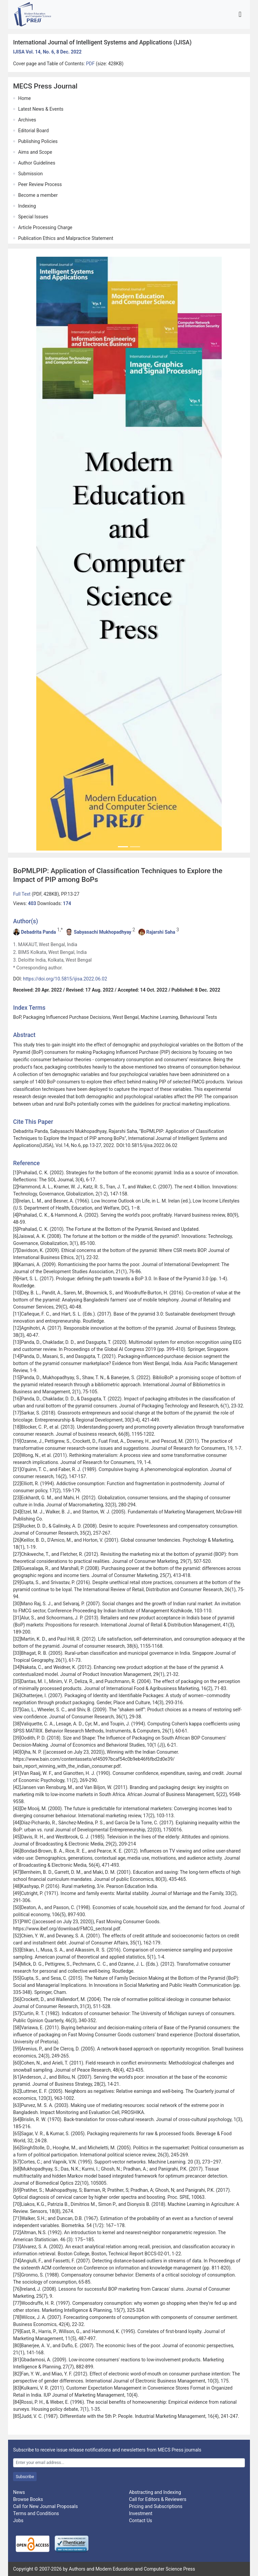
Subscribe (25, 2476)
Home (24, 98)
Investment (140, 2513)
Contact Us (140, 2520)
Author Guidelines (36, 163)
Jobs (18, 2520)
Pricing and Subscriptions (155, 2506)
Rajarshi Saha (160, 932)
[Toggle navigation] (240, 14)
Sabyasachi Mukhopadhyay (102, 932)
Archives (27, 119)
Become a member (38, 195)
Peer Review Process (40, 184)
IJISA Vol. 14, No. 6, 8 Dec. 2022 (47, 52)
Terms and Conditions (36, 2513)
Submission (30, 173)
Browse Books (28, 2499)
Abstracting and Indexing (155, 2492)
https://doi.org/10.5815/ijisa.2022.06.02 (65, 978)
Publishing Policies (38, 141)
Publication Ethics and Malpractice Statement (65, 238)
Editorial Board (33, 130)
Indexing (27, 206)
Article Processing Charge (45, 227)
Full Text (22, 894)
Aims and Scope (35, 152)
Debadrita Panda (38, 932)
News (19, 2492)
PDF (91, 63)
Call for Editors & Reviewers (157, 2499)
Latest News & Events (40, 109)
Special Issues (33, 216)
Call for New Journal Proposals (45, 2506)
